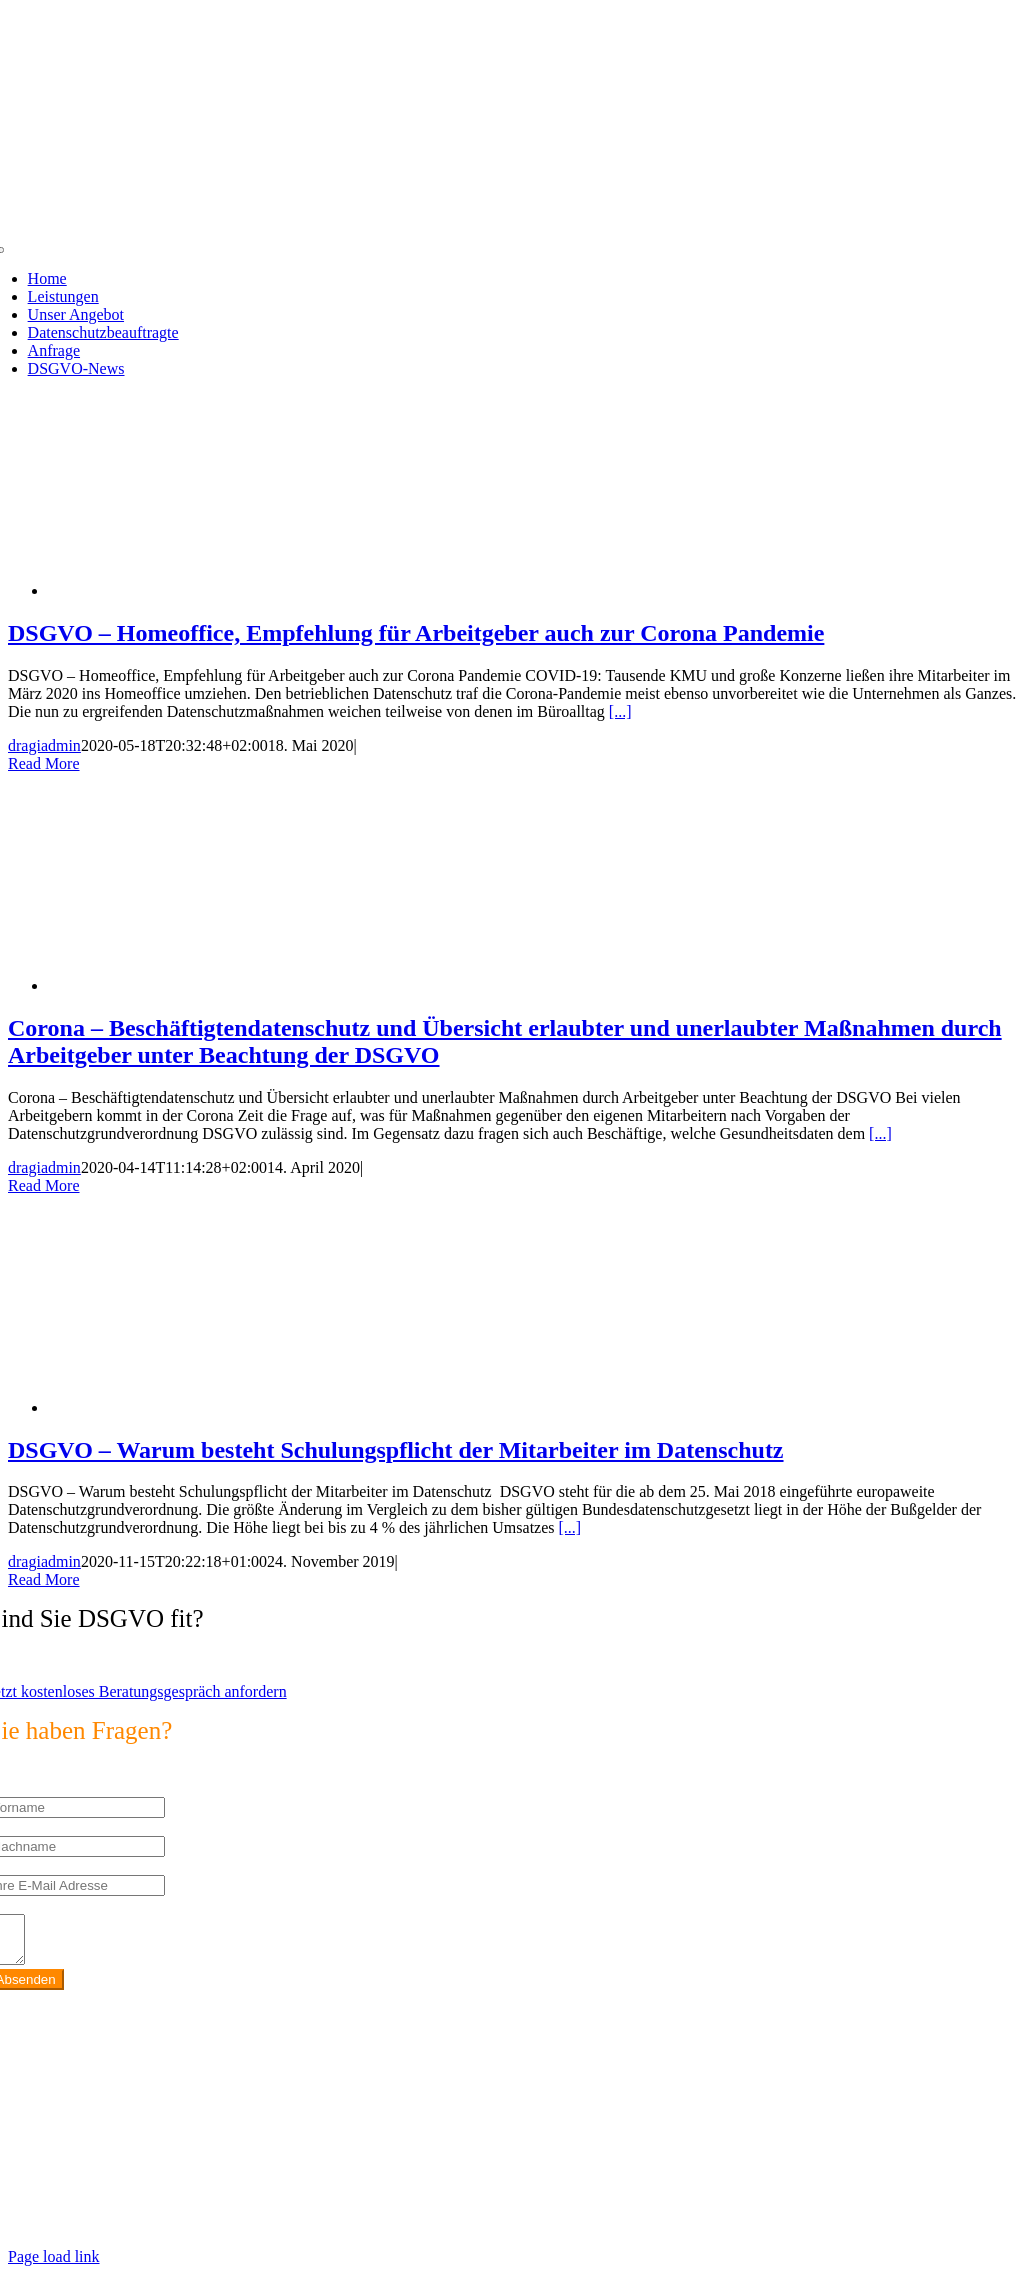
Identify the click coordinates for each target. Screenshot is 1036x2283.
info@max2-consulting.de (124, 2163)
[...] (620, 711)
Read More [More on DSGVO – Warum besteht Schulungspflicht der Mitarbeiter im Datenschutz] (44, 1579)
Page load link (54, 2265)
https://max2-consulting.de (422, 2197)
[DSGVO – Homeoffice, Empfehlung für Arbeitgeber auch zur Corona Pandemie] (208, 590)
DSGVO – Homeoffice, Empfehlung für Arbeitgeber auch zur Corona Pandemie (416, 633)
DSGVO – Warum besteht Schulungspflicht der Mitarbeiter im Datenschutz (396, 1450)
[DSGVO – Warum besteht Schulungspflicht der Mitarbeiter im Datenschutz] (208, 1407)
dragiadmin (44, 745)
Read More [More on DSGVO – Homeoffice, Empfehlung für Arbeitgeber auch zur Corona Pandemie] (44, 763)
